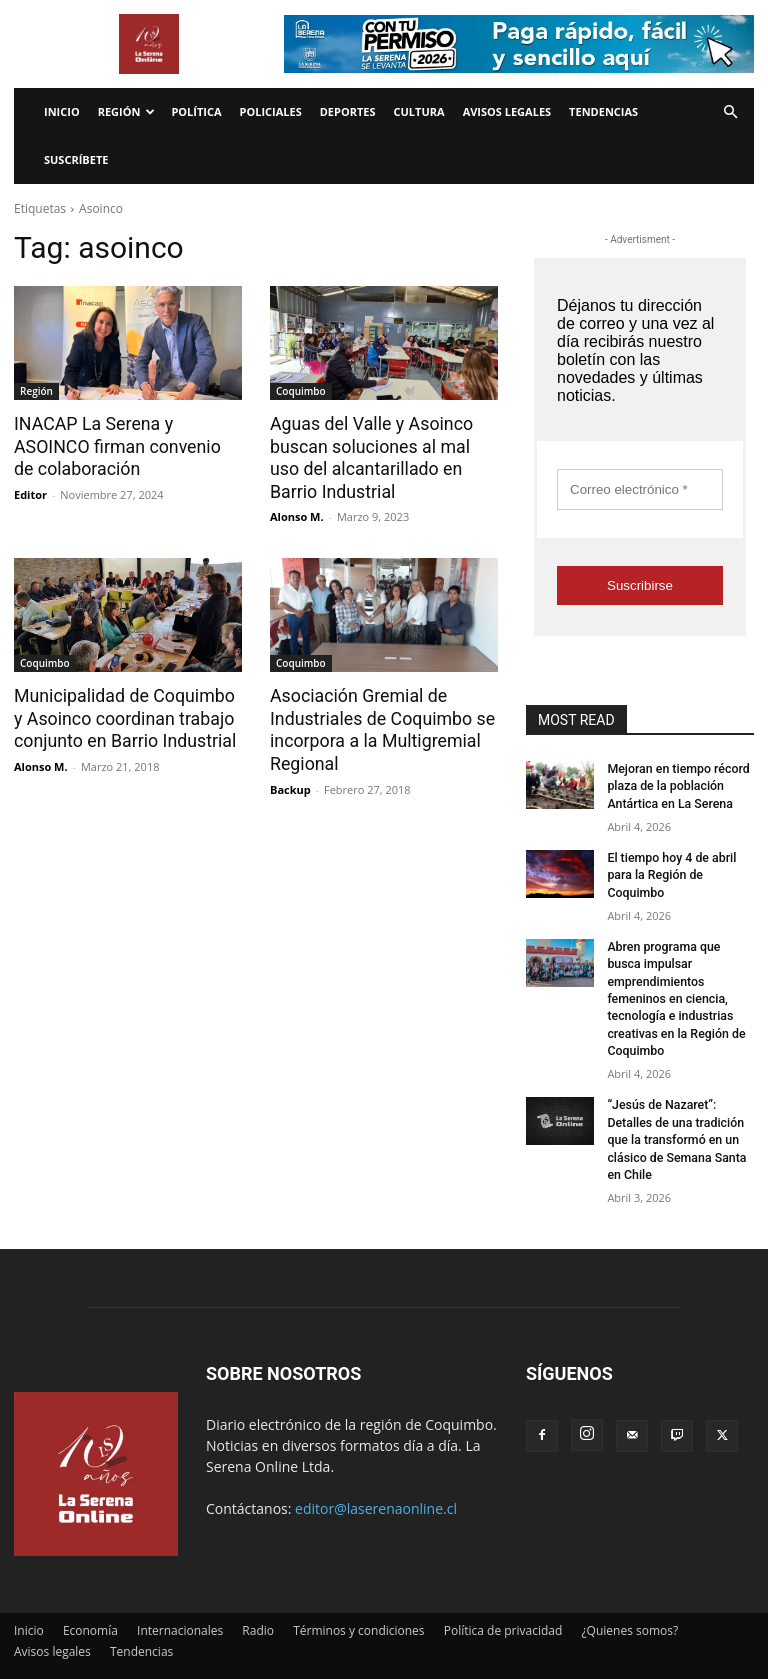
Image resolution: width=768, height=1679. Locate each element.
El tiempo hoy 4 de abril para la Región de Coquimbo (669, 873)
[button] (730, 112)
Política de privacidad (503, 1604)
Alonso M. (297, 514)
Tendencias (603, 111)
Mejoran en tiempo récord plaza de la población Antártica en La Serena (676, 786)
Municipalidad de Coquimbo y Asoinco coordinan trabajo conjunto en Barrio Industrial (126, 716)
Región (127, 111)
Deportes (348, 111)
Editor (30, 492)
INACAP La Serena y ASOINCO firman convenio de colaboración (124, 446)
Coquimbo (301, 391)
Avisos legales (507, 111)
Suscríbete (76, 159)
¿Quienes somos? (629, 1604)
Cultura (419, 111)
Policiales (271, 111)
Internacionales (180, 1604)
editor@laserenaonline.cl (376, 1482)
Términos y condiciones (358, 1604)
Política (196, 111)
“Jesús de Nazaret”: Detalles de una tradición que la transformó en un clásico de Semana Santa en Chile (674, 1115)
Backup (290, 784)
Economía (90, 1604)
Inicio (62, 111)
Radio (258, 1604)
